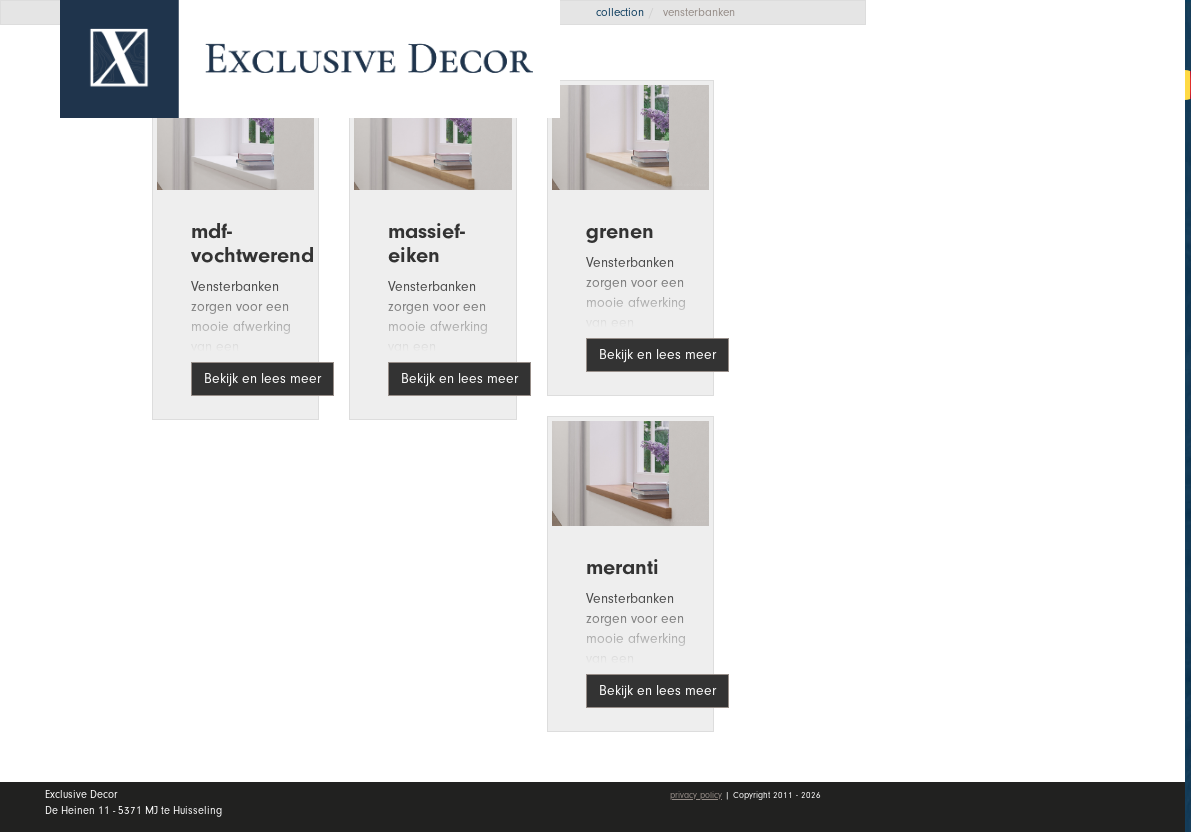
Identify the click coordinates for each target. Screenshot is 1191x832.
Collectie (1040, 196)
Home (941, 149)
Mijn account (972, 450)
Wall (1040, 245)
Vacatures (959, 343)
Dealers (1040, 293)
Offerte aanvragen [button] (981, 82)
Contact (949, 391)
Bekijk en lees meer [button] (262, 378)
